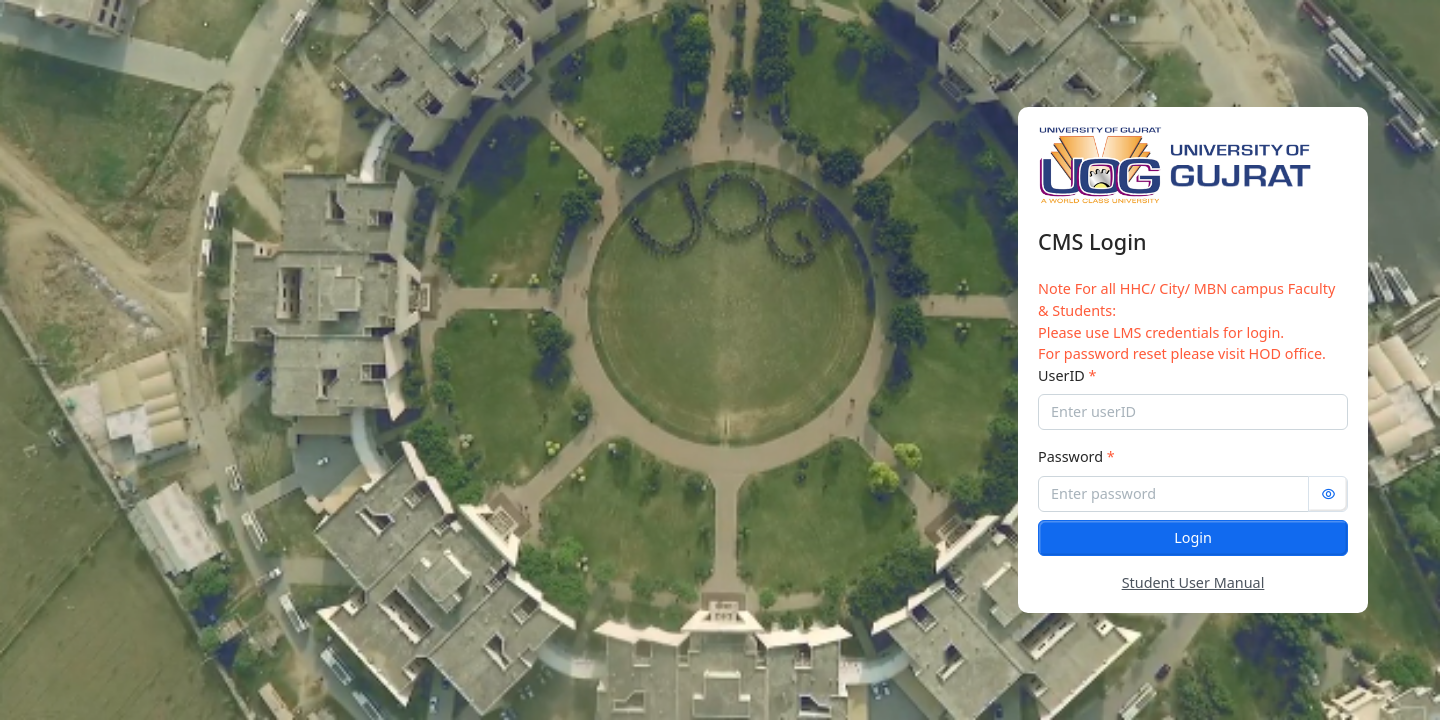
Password (1076, 456)
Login (1193, 537)
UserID (1067, 375)
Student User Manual (1193, 582)
